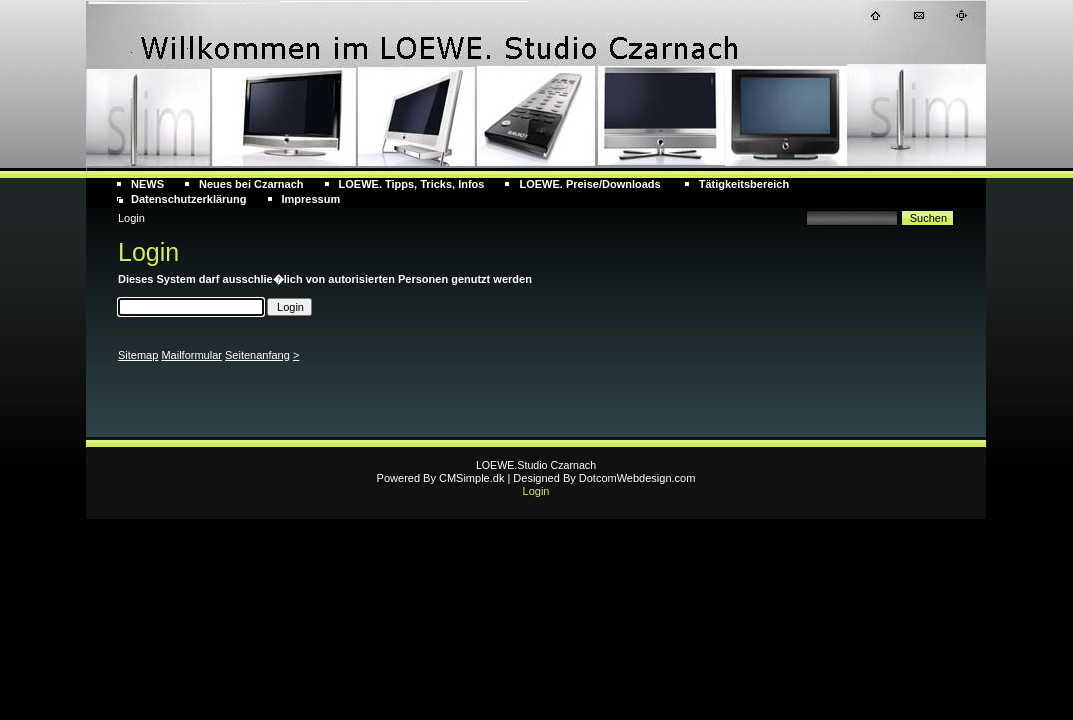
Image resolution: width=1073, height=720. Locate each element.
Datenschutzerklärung (189, 199)
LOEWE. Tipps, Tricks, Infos (412, 184)
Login (536, 491)
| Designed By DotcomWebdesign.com (601, 478)
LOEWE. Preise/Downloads (591, 184)
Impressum (311, 199)
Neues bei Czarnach (251, 184)
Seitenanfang (257, 355)
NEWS (147, 184)
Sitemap (138, 355)
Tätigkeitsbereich (744, 184)
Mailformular (191, 355)
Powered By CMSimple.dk (441, 478)
